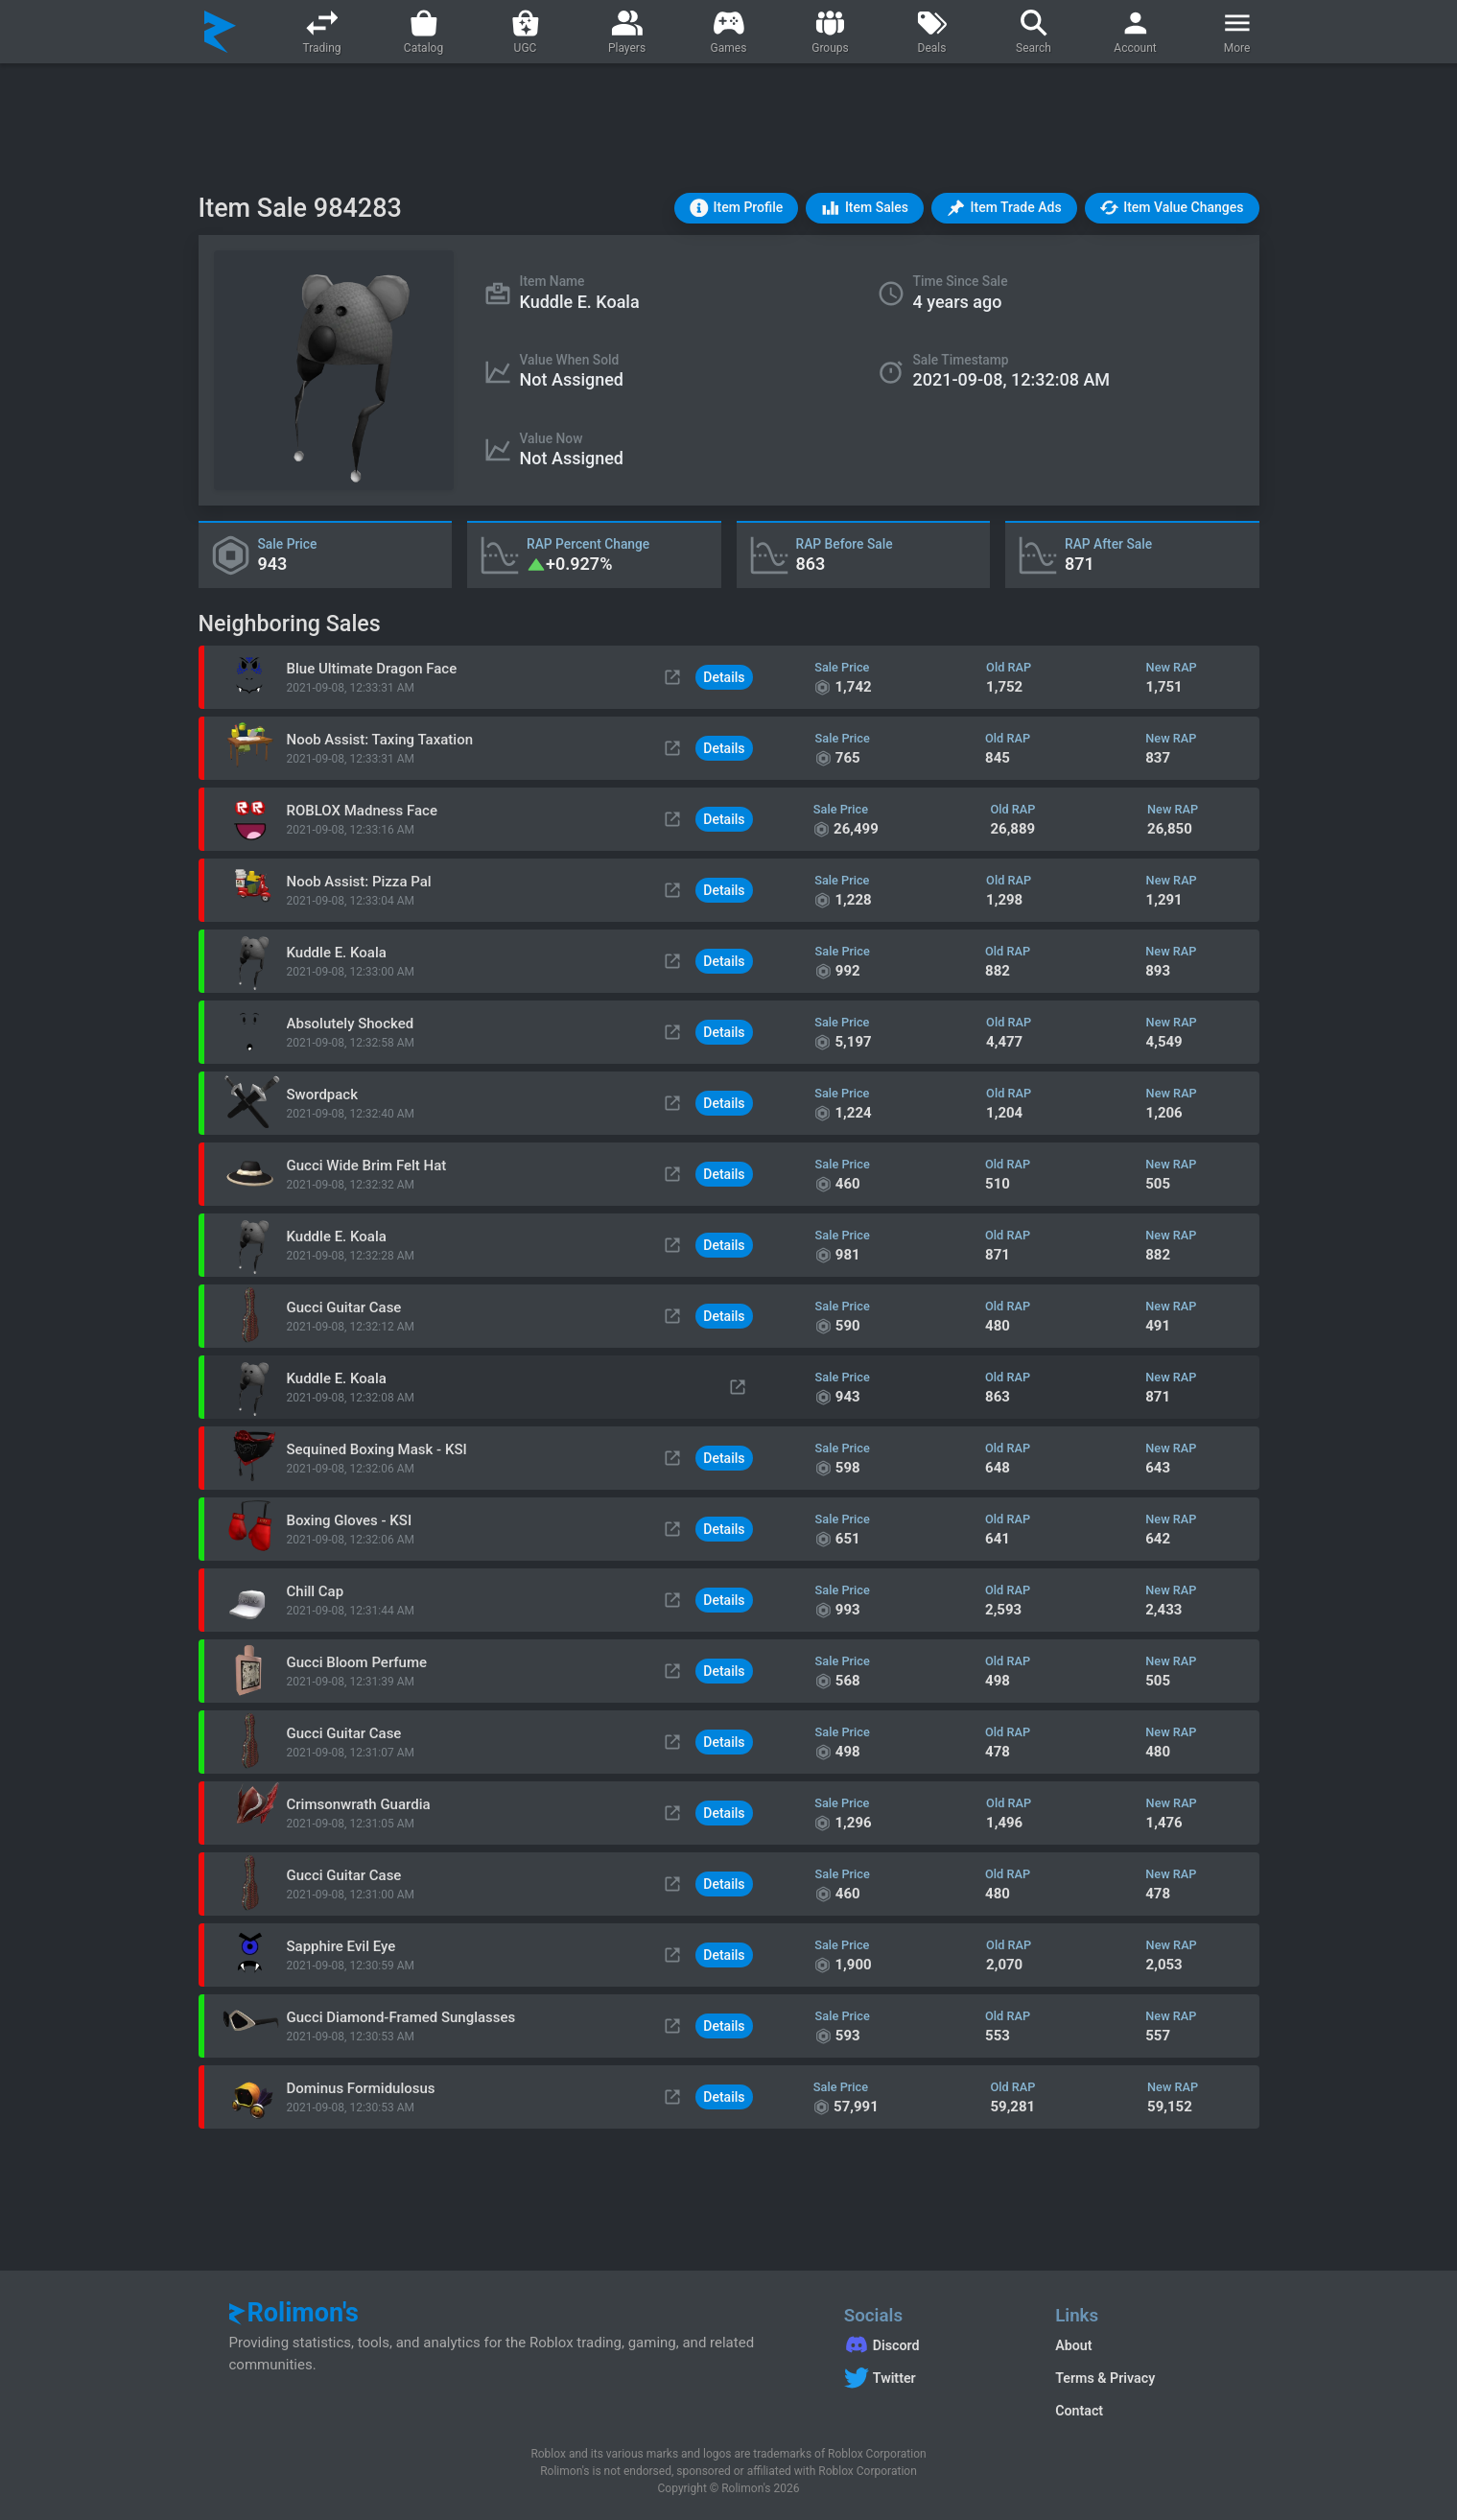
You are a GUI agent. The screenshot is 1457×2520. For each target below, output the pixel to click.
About (1073, 2345)
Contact (1079, 2410)
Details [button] (723, 677)
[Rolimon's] (220, 32)
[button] (736, 208)
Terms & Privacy (1105, 2378)
